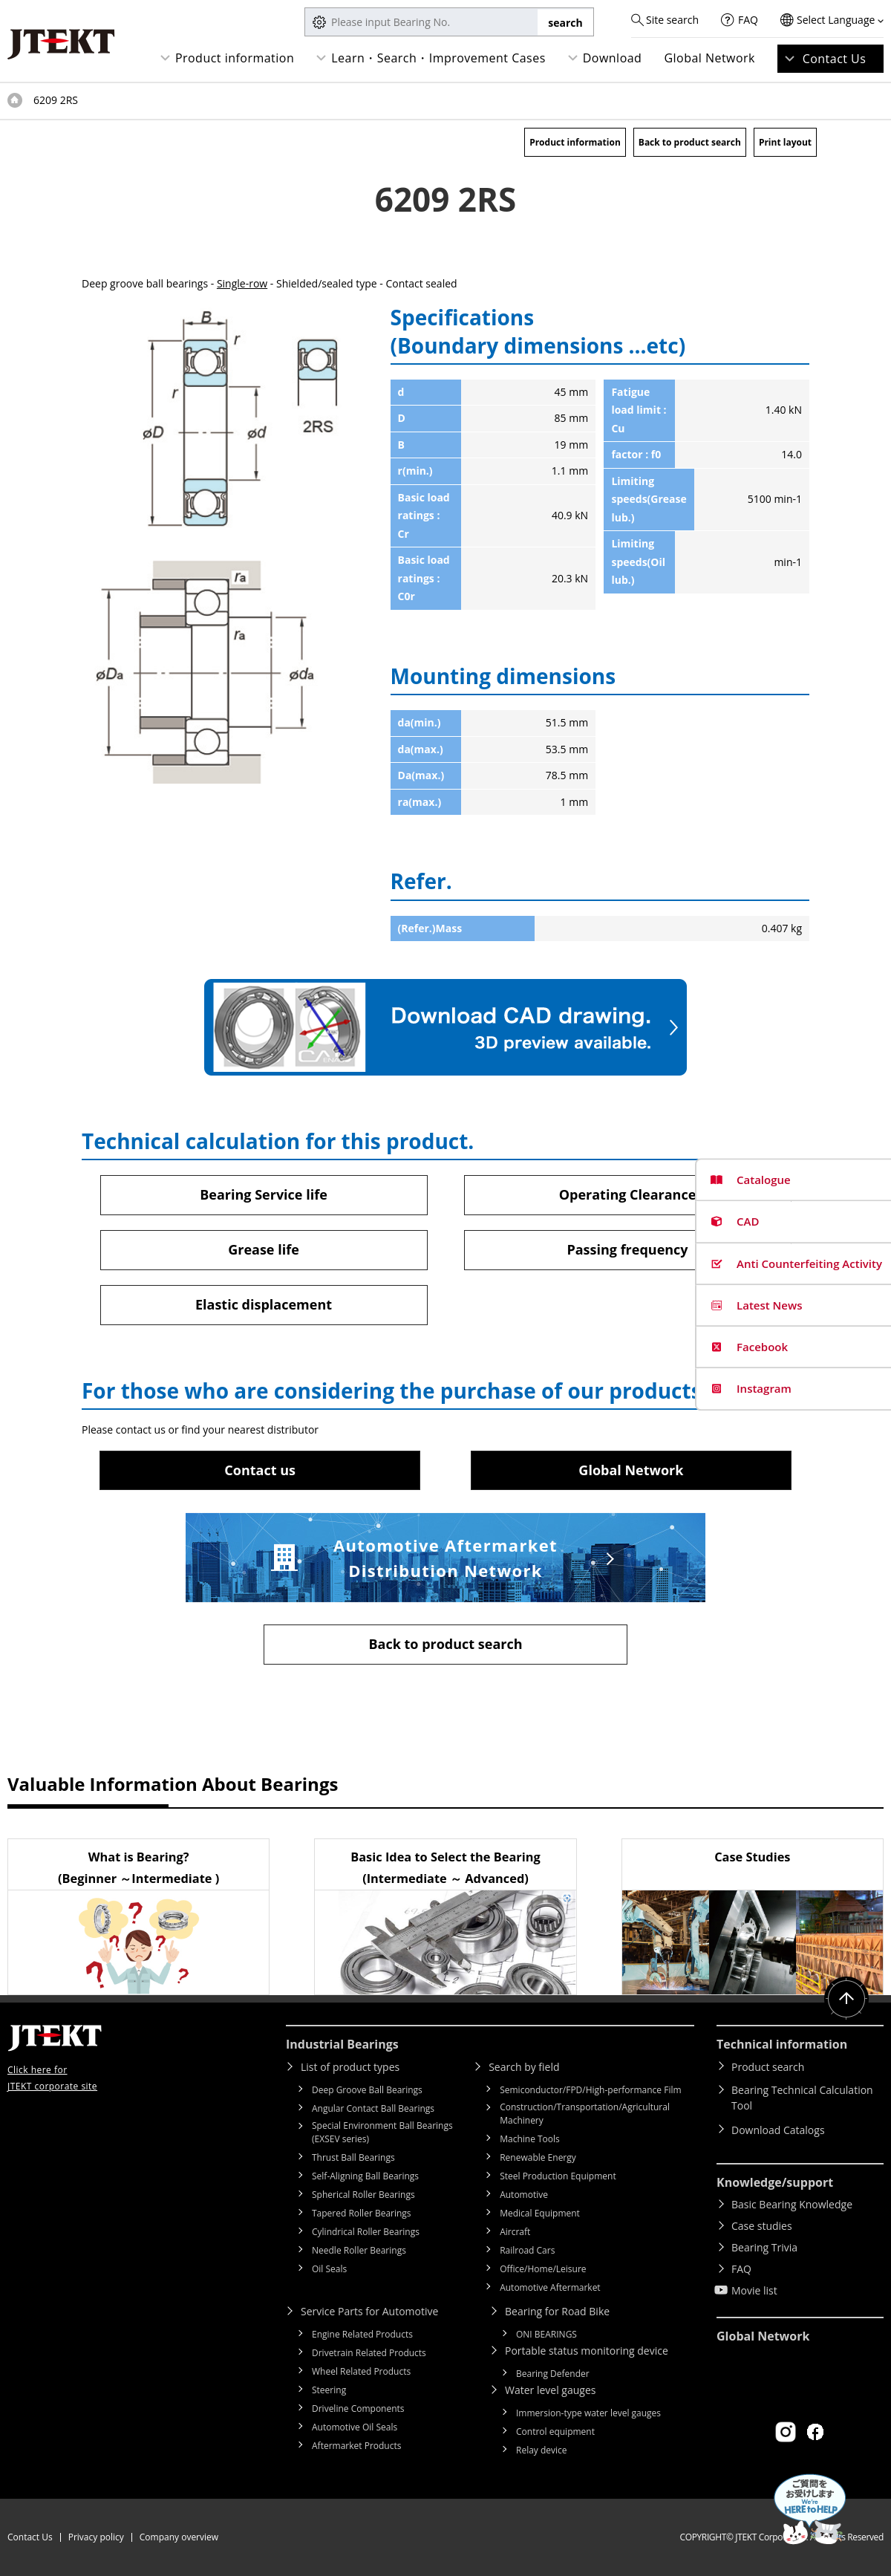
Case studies (761, 2226)
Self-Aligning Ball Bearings (365, 2176)
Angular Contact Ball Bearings (373, 2108)
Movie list (754, 2290)
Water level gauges (550, 2390)
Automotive (524, 2194)
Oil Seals (329, 2269)
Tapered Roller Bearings (361, 2213)
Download (612, 58)
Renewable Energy (538, 2157)
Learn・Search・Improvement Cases (438, 58)
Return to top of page (846, 1999)
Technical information (782, 2044)
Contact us (260, 1470)
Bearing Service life (263, 1194)
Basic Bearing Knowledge (791, 2204)
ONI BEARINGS (546, 2334)
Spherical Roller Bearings (363, 2194)
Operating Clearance (627, 1194)
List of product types (350, 2067)
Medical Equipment (540, 2213)
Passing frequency (627, 1249)
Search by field (524, 2067)
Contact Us (834, 59)
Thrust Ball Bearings (353, 2157)
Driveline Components (358, 2408)
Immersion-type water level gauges (588, 2413)
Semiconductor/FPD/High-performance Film (590, 2090)
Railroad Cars (527, 2250)
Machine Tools (530, 2139)
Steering (329, 2390)
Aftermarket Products (356, 2445)
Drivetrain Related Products (369, 2352)
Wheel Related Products (361, 2371)
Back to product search (690, 142)
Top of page (14, 100)
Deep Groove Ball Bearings (367, 2090)
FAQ (748, 20)
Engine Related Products (362, 2334)
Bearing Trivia (764, 2247)
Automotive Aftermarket (550, 2287)
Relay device (541, 2450)
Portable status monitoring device (586, 2351)
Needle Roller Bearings (359, 2250)
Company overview (179, 2537)
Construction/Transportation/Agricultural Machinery (585, 2114)
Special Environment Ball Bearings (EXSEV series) (382, 2132)
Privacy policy (96, 2537)
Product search (767, 2067)
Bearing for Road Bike (557, 2311)
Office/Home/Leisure (543, 2269)
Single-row (242, 283)
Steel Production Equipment (558, 2176)
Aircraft (515, 2231)
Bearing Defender (553, 2373)
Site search (672, 20)
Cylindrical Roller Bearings (366, 2231)
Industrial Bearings (342, 2044)
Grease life (263, 1249)
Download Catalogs (778, 2130)
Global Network (709, 58)
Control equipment (555, 2431)
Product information (234, 58)
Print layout (785, 142)
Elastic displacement (263, 1304)
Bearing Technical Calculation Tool (802, 2097)
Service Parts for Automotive (369, 2311)
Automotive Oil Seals (354, 2427)
